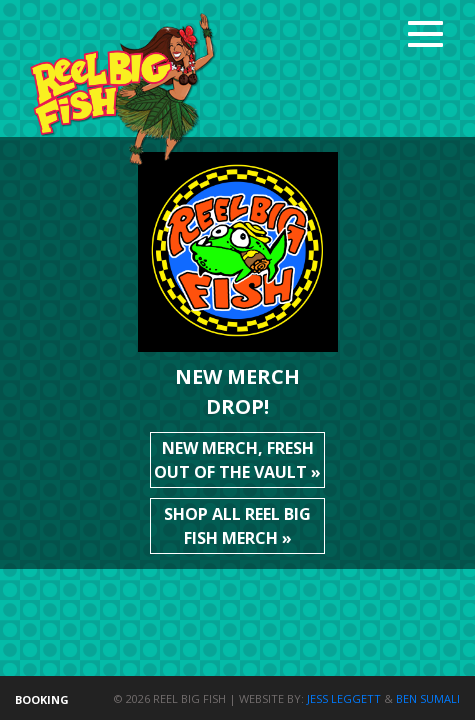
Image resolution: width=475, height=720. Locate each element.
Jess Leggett (344, 698)
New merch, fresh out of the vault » (237, 460)
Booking (42, 699)
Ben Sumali (428, 698)
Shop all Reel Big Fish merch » (237, 526)
